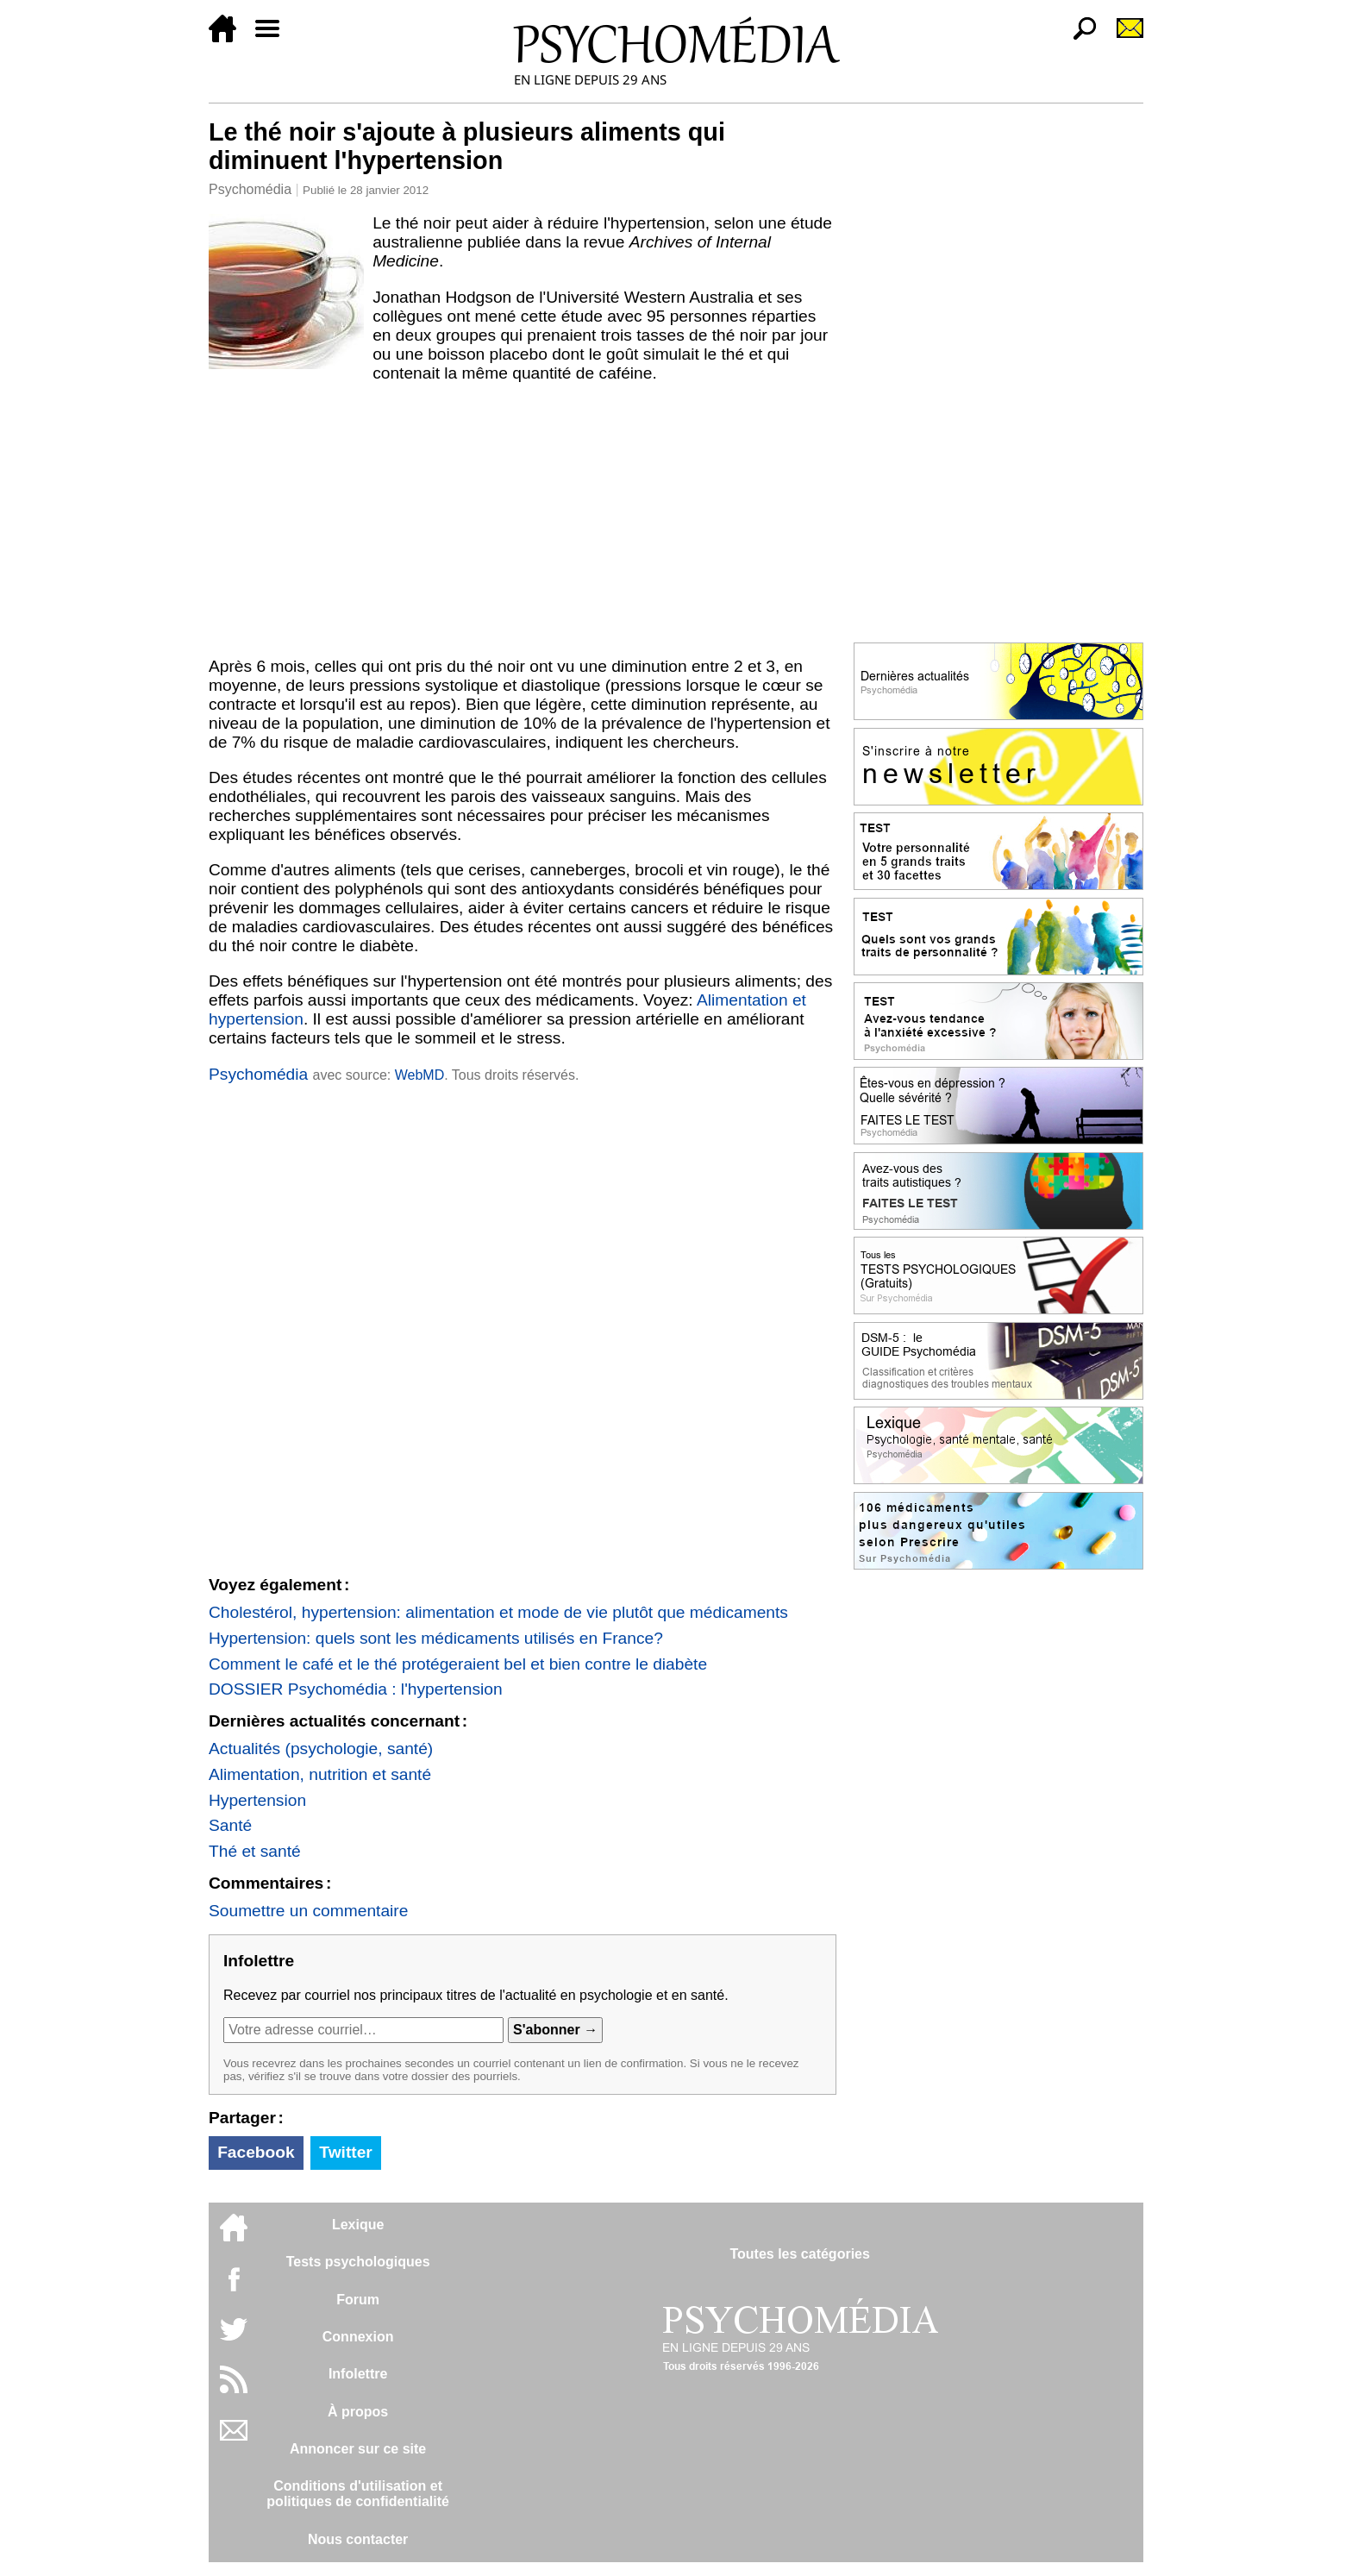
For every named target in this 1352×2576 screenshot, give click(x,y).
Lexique (358, 2224)
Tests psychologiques (358, 2261)
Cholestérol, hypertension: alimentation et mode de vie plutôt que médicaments (498, 1612)
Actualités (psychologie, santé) (321, 1748)
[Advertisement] (522, 520)
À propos (358, 2411)
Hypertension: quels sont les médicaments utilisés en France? (436, 1638)
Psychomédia (250, 189)
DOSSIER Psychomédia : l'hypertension (356, 1689)
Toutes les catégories (799, 2254)
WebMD (420, 1075)
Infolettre (358, 2373)
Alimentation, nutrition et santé (320, 1774)
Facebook (256, 2152)
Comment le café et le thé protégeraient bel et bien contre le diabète (458, 1664)
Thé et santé (255, 1851)
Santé (230, 1825)
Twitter (345, 2152)
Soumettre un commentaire (308, 1911)
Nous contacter (358, 2539)
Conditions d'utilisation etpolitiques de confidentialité (357, 2494)
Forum (357, 2299)
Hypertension (257, 1800)
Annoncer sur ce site (358, 2448)
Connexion (358, 2336)
